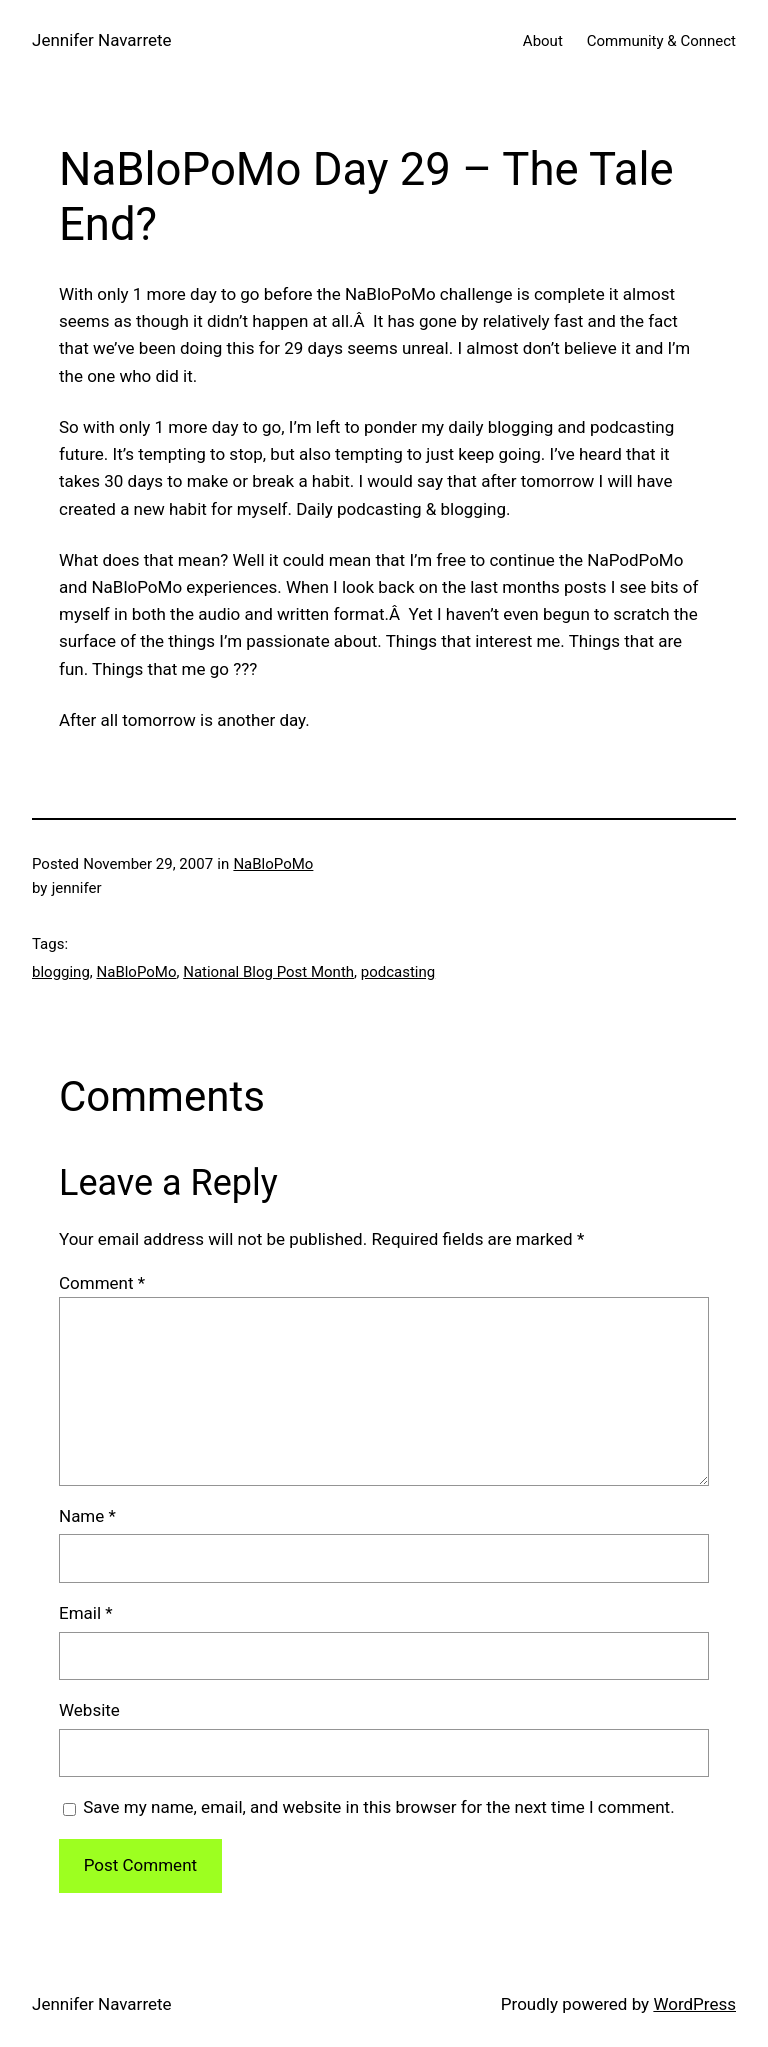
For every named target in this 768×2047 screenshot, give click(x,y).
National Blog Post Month (268, 972)
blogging (61, 972)
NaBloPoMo (273, 864)
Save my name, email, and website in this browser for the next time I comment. (378, 1807)
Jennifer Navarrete (102, 40)
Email (86, 1613)
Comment (102, 1283)
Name (87, 1516)
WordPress (694, 2004)
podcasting (398, 972)
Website (89, 1710)
